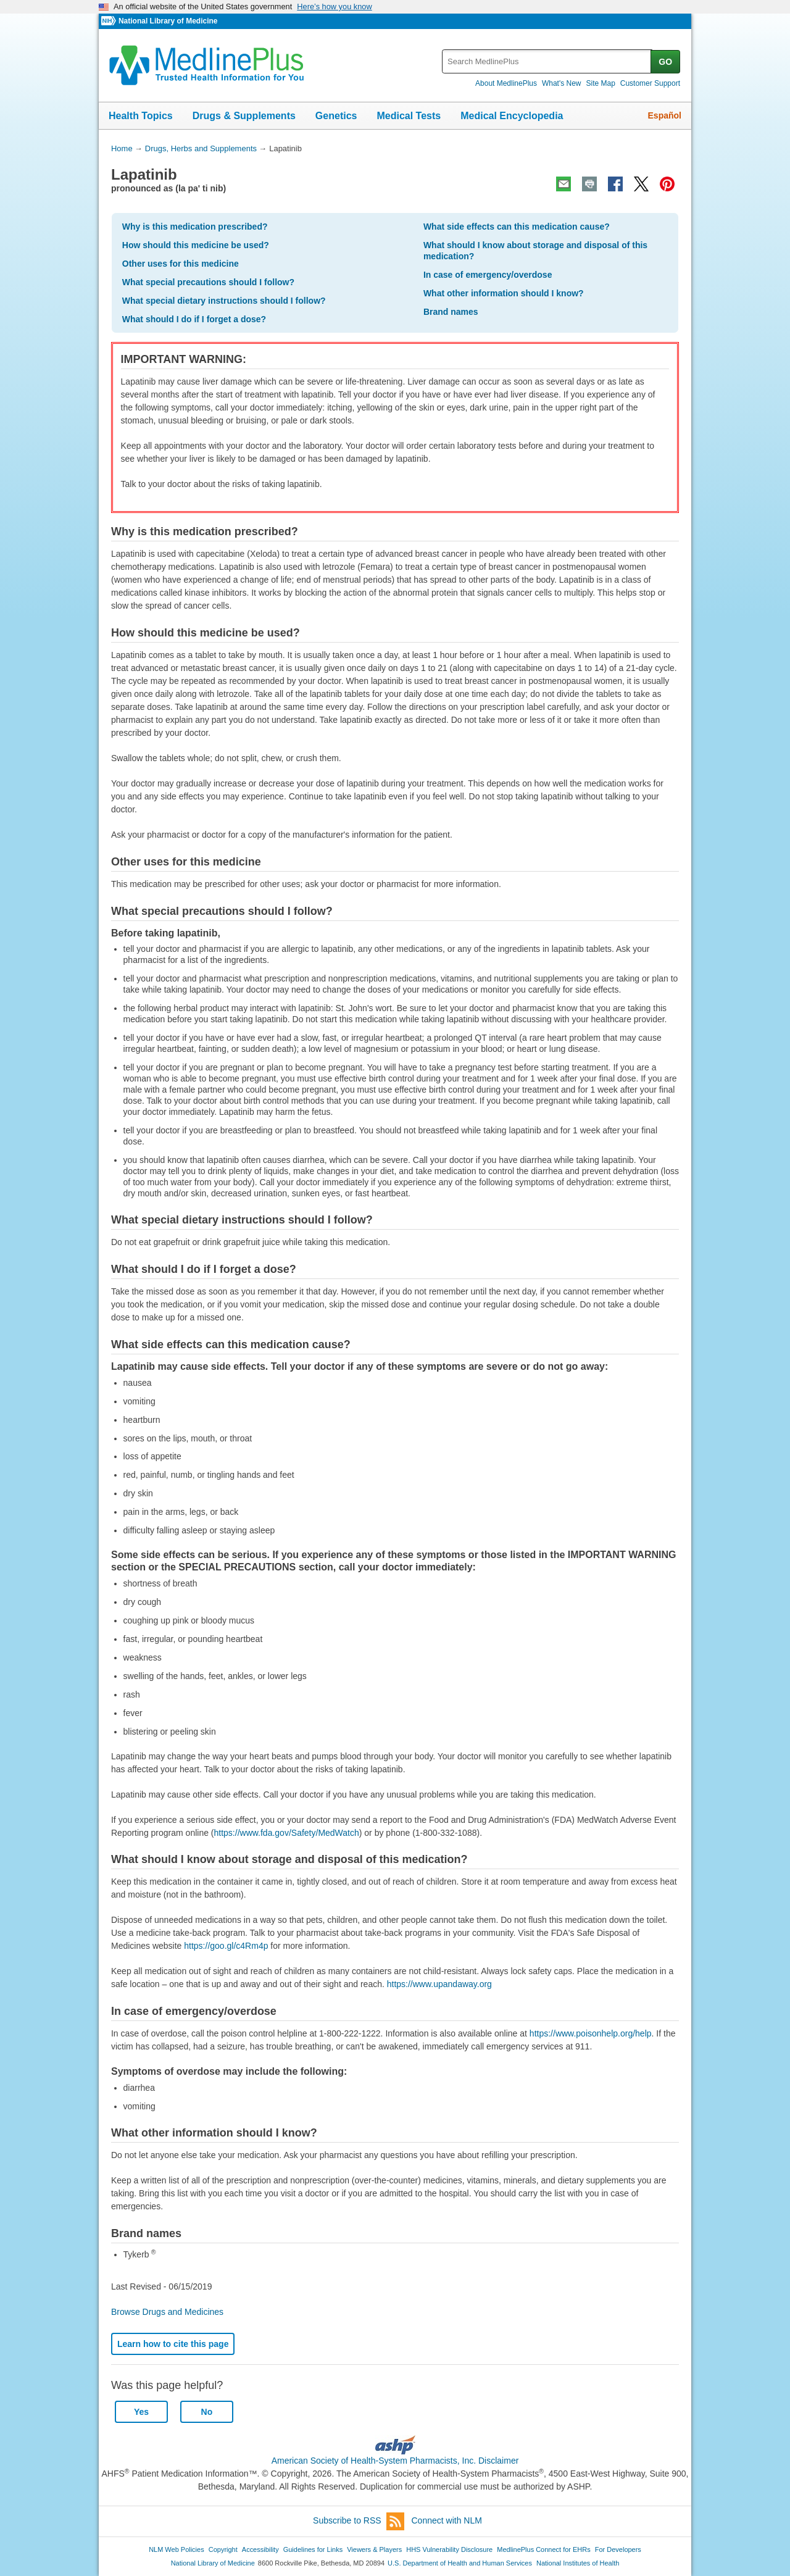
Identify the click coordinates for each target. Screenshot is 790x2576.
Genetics (336, 115)
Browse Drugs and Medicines (167, 2312)
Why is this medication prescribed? (195, 226)
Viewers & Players (374, 2549)
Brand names (450, 312)
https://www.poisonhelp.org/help (591, 2033)
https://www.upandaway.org (439, 1984)
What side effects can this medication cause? (516, 226)
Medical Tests (408, 115)
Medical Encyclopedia (511, 115)
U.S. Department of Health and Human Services (460, 2563)
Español (664, 115)
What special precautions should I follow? (208, 282)
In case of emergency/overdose (487, 275)
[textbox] (547, 61)
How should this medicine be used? (195, 245)
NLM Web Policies (176, 2549)
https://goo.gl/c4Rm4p (226, 1946)
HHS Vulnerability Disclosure (449, 2549)
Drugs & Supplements (244, 115)
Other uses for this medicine (180, 264)
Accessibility (260, 2549)
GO (665, 62)
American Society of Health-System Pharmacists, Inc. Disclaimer (395, 2461)
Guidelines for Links (313, 2549)
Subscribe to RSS (358, 2521)
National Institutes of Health (577, 2563)
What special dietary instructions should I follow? (224, 301)
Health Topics (141, 115)
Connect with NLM (447, 2520)
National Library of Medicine (167, 21)
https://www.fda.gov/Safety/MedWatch (286, 1833)
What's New (561, 83)
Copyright (223, 2549)
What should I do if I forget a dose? (194, 319)
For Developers (618, 2549)
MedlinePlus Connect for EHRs (543, 2549)
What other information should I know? (503, 293)
